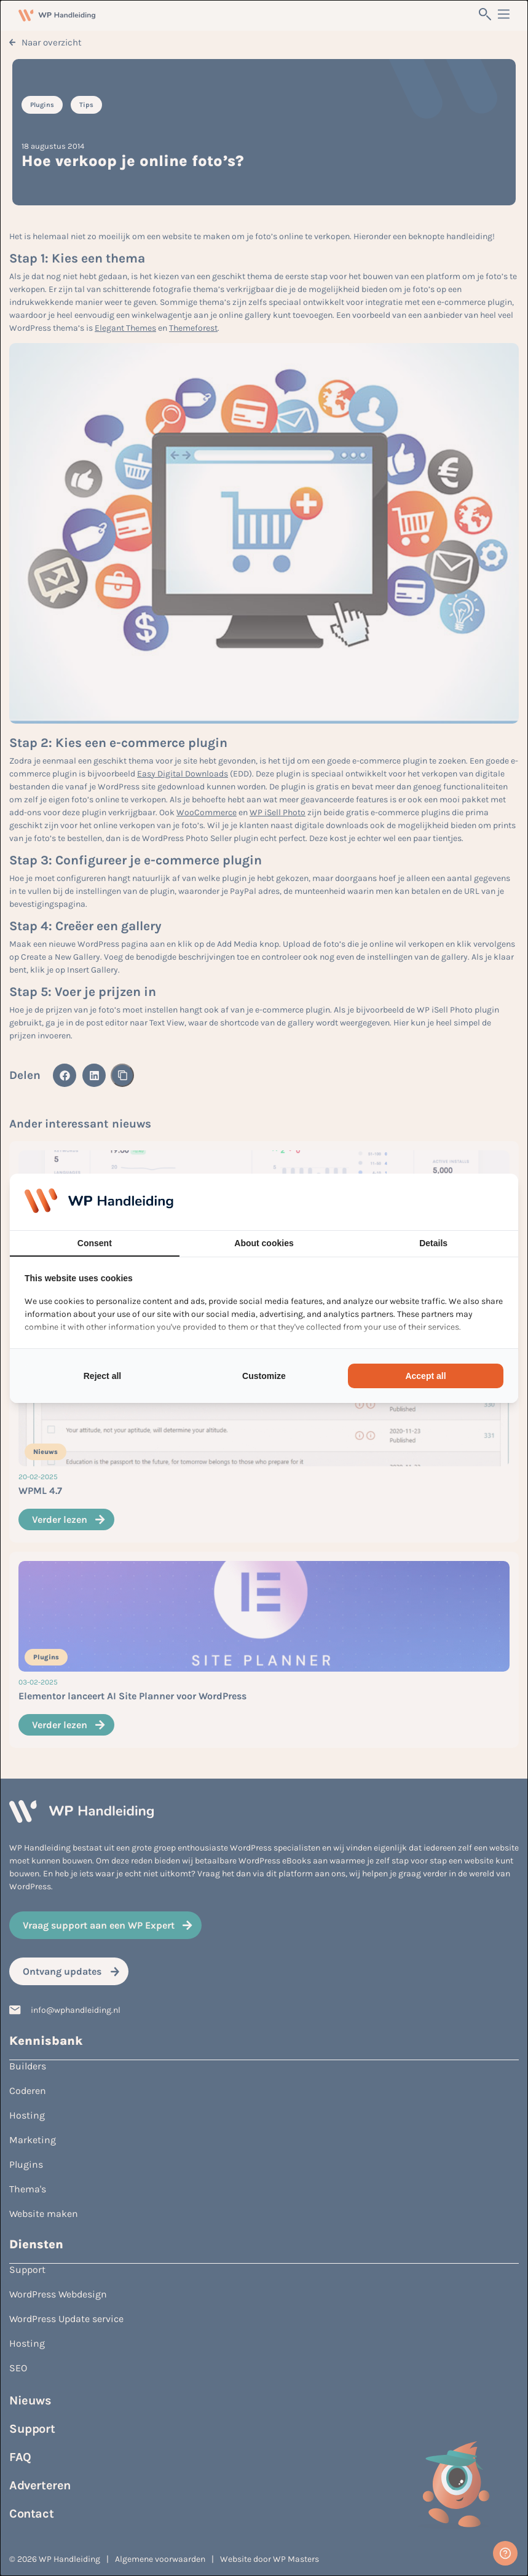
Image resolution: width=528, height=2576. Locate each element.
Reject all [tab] (102, 1376)
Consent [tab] (94, 1243)
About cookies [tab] (263, 1243)
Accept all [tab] (425, 1376)
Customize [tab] (264, 1376)
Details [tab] (433, 1243)
